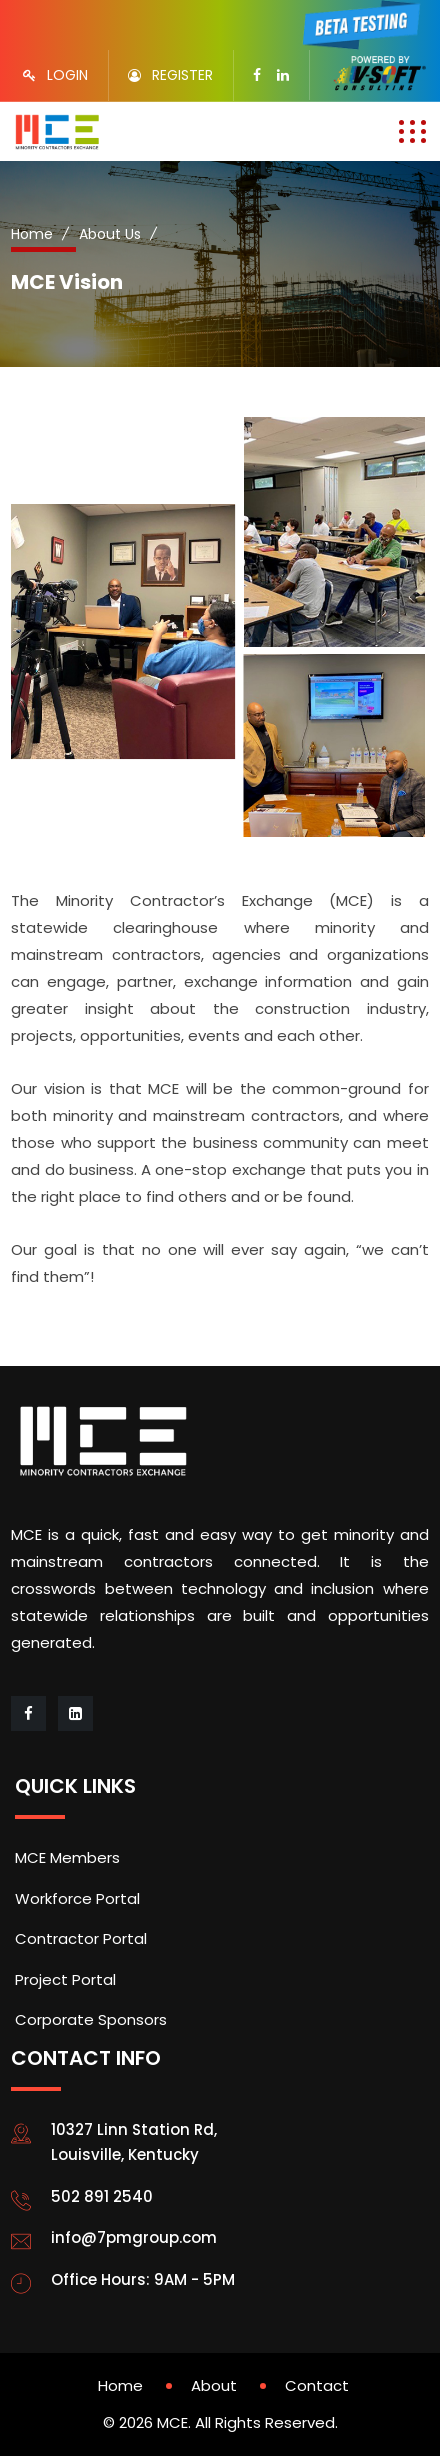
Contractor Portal (81, 1938)
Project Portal (65, 1979)
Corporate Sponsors (91, 2019)
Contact (317, 2385)
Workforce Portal (77, 1898)
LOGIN (67, 75)
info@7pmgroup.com (134, 2237)
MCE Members (67, 1857)
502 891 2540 (102, 2196)
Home (32, 234)
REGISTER (182, 75)
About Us (110, 234)
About (214, 2385)
